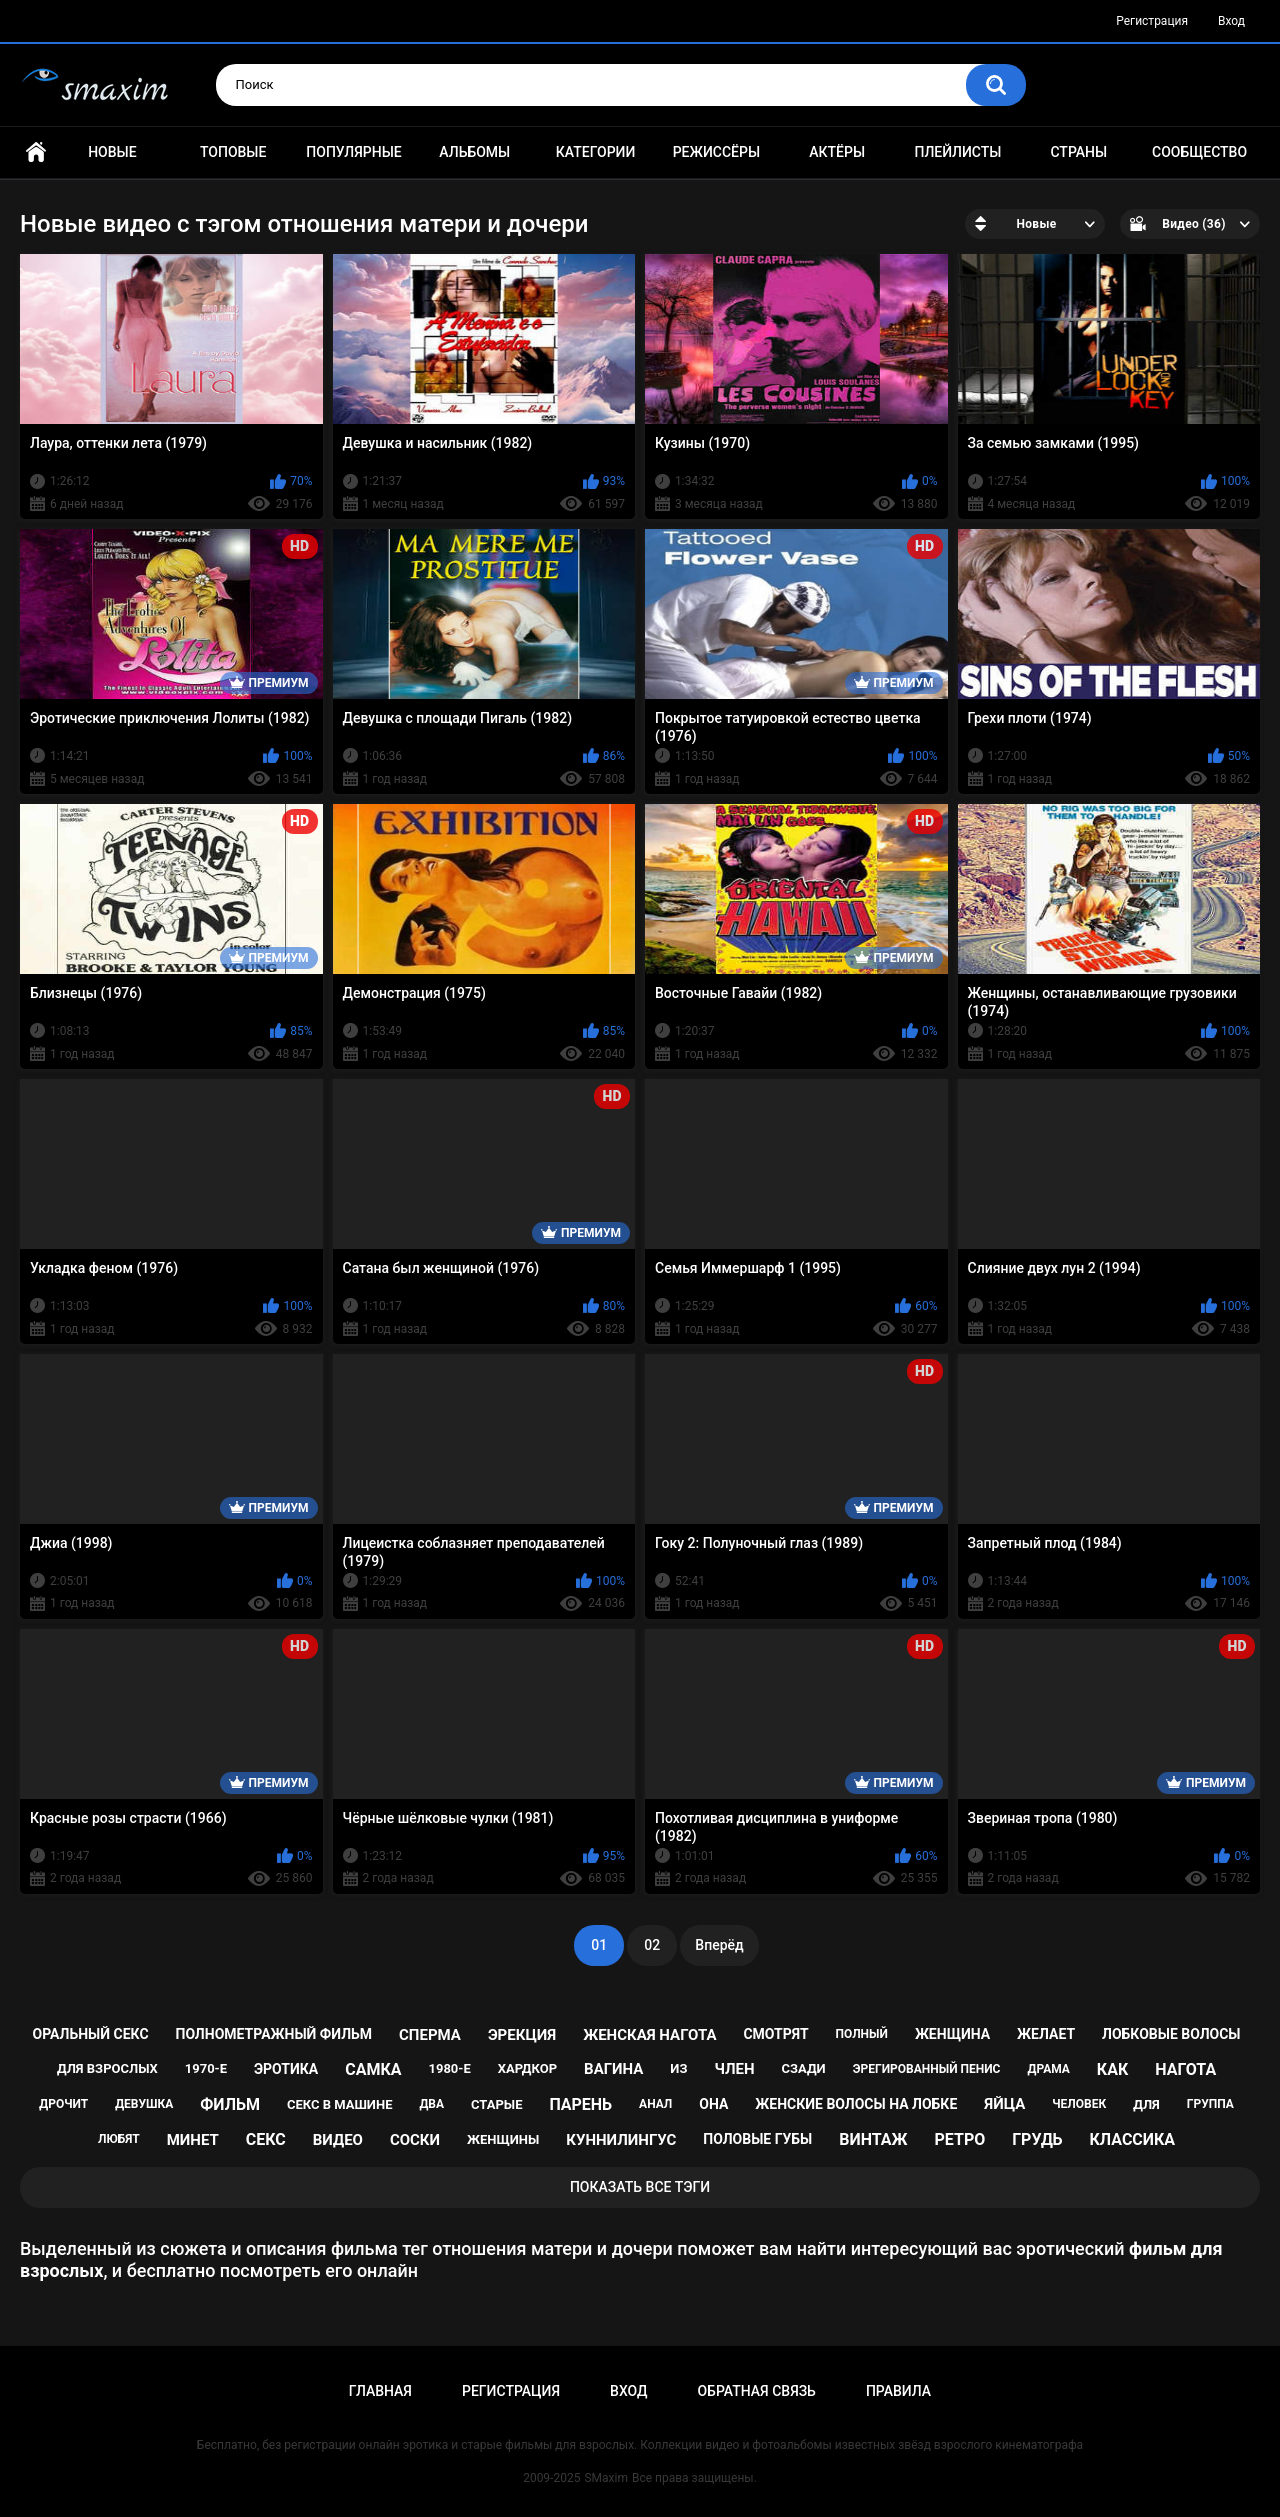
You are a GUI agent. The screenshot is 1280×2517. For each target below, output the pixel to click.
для (1146, 2104)
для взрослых (107, 2068)
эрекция (522, 2035)
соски (415, 2140)
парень (580, 2104)
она (713, 2104)
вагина (613, 2069)
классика (1133, 2139)
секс (266, 2139)
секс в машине (340, 2104)
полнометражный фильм (274, 2034)
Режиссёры (716, 152)
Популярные (353, 152)
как (1112, 2069)
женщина (952, 2034)
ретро (960, 2139)
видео (338, 2140)
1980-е (449, 2068)
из (678, 2068)
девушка (144, 2104)
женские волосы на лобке (856, 2104)
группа (1210, 2104)
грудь (1037, 2139)
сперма (430, 2035)
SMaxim (606, 2478)
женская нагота (649, 2035)
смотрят (775, 2034)
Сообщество (1199, 152)
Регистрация (1152, 21)
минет (193, 2140)
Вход (1231, 21)
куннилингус (621, 2140)
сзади (804, 2068)
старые (496, 2104)
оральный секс (91, 2034)
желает (1046, 2034)
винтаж (873, 2139)
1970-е (206, 2068)
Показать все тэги (640, 2187)
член (734, 2069)
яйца (1004, 2104)
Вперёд (719, 1945)
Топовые (233, 152)
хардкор (527, 2068)
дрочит (63, 2104)
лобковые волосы (1171, 2034)
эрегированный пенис (927, 2069)
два (431, 2104)
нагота (1185, 2069)
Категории (596, 152)
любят (119, 2139)
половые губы (757, 2139)
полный (862, 2034)
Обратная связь (756, 2391)
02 (652, 1945)
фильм (230, 2104)
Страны (1078, 152)
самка (373, 2069)
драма (1048, 2069)
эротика (286, 2069)
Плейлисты (957, 152)
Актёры (837, 152)
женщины (503, 2139)
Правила (898, 2391)
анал (655, 2104)
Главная (36, 152)
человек (1079, 2104)
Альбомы (474, 152)
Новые (112, 152)
